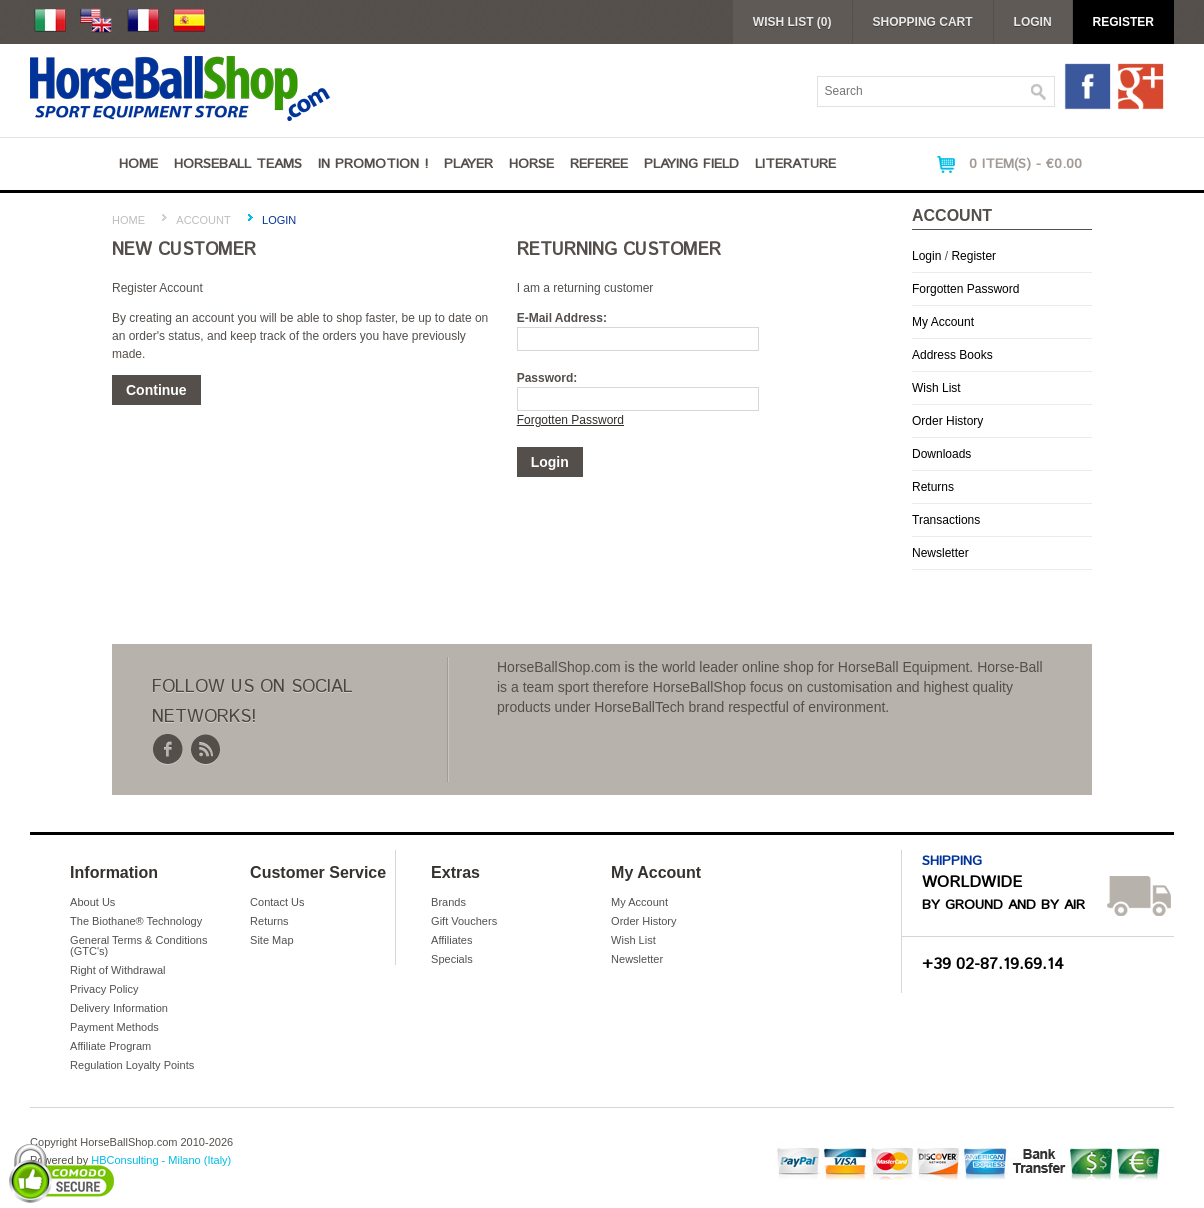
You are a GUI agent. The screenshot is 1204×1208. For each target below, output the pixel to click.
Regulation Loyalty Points (132, 1065)
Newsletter (940, 553)
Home (138, 164)
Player (468, 164)
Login (1033, 22)
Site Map (271, 940)
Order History (947, 421)
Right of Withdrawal (117, 970)
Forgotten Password (965, 289)
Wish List (936, 388)
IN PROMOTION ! (373, 164)
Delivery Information (119, 1008)
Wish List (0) (792, 22)
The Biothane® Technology (136, 921)
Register (1123, 22)
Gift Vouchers (464, 921)
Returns (933, 487)
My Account (943, 322)
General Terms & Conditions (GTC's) (138, 945)
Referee (599, 164)
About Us (92, 902)
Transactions (946, 520)
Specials (452, 959)
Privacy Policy (104, 989)
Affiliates (451, 940)
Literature (795, 164)
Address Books (952, 355)
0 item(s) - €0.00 (1025, 164)
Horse (531, 164)
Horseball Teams (238, 164)
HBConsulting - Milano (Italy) (161, 1160)
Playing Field (691, 164)
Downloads (941, 454)
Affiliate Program (110, 1046)
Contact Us (277, 902)
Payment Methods (114, 1027)
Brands (448, 902)
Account (203, 220)
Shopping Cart (923, 22)
